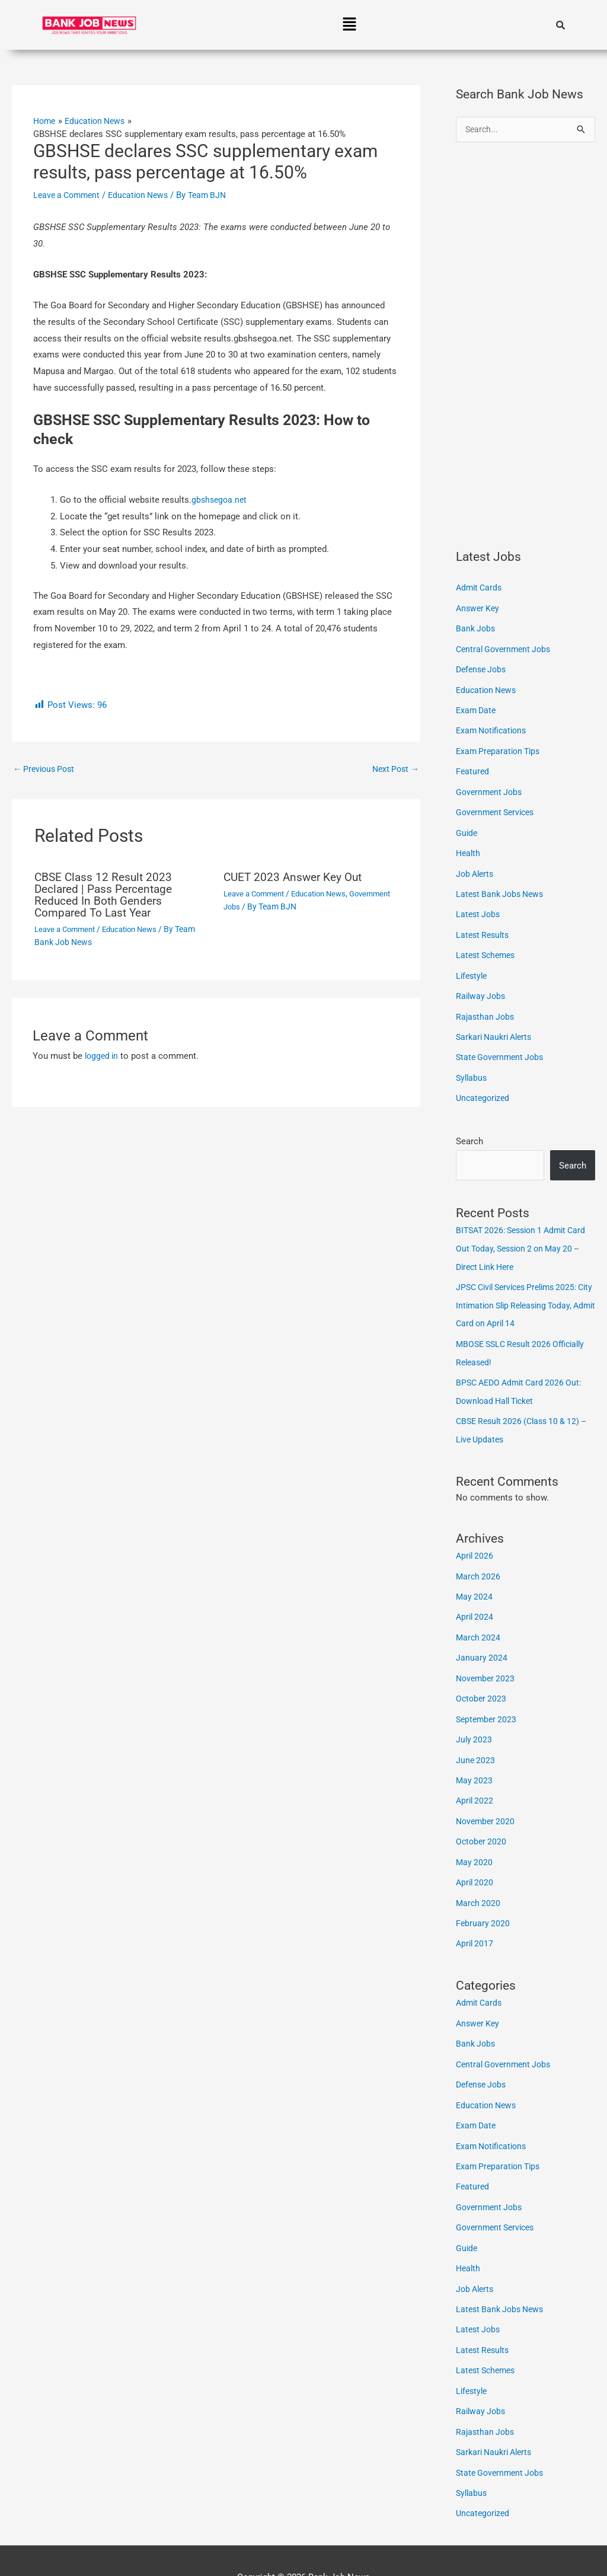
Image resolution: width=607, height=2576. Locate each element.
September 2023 (488, 1701)
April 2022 (476, 1781)
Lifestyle (473, 968)
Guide (467, 828)
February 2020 (483, 1901)
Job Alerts (476, 868)
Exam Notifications (494, 728)
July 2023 (474, 1721)
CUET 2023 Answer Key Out (296, 877)
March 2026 (479, 1561)
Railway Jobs (482, 988)
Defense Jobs (483, 668)
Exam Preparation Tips (500, 748)
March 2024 (479, 1621)
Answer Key (479, 608)
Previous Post (46, 769)
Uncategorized (484, 1088)
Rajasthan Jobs (486, 1008)
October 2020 (482, 1821)
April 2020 (476, 1861)
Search (469, 1131)
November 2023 (487, 1661)
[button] (349, 25)
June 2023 (476, 1741)
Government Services (498, 808)
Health (469, 848)
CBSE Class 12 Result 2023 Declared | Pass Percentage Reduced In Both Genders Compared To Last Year (107, 895)
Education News (145, 194)
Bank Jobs (476, 628)
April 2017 (476, 1921)
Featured (473, 768)
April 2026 (476, 1541)
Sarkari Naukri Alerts (497, 1028)
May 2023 (475, 1760)
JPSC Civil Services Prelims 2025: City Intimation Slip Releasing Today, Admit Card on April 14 (522, 1294)
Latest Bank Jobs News (503, 888)
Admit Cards (480, 588)
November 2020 (487, 1801)
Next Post (394, 769)
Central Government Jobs (506, 648)
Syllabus (472, 1068)
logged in (103, 1056)
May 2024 (475, 1581)
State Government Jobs (502, 1048)
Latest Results (484, 928)
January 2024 (482, 1641)
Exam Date (477, 708)
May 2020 (475, 1841)
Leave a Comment (69, 194)
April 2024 (476, 1600)
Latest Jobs (479, 908)
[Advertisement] (525, 346)
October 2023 (482, 1680)
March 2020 (479, 1881)
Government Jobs (256, 907)
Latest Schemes (488, 948)
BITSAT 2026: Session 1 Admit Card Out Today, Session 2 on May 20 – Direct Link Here (523, 1238)
